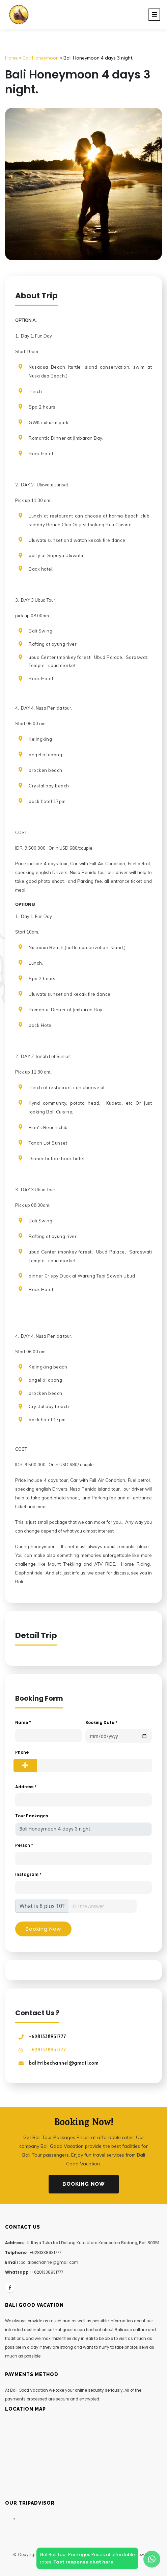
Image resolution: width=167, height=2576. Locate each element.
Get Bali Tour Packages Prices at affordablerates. (87, 2558)
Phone (22, 1752)
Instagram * (28, 1874)
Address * (25, 1787)
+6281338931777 (47, 2037)
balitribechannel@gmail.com (64, 2063)
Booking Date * (101, 1722)
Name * (23, 1722)
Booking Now (83, 2184)
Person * (24, 1845)
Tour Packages (31, 1816)
